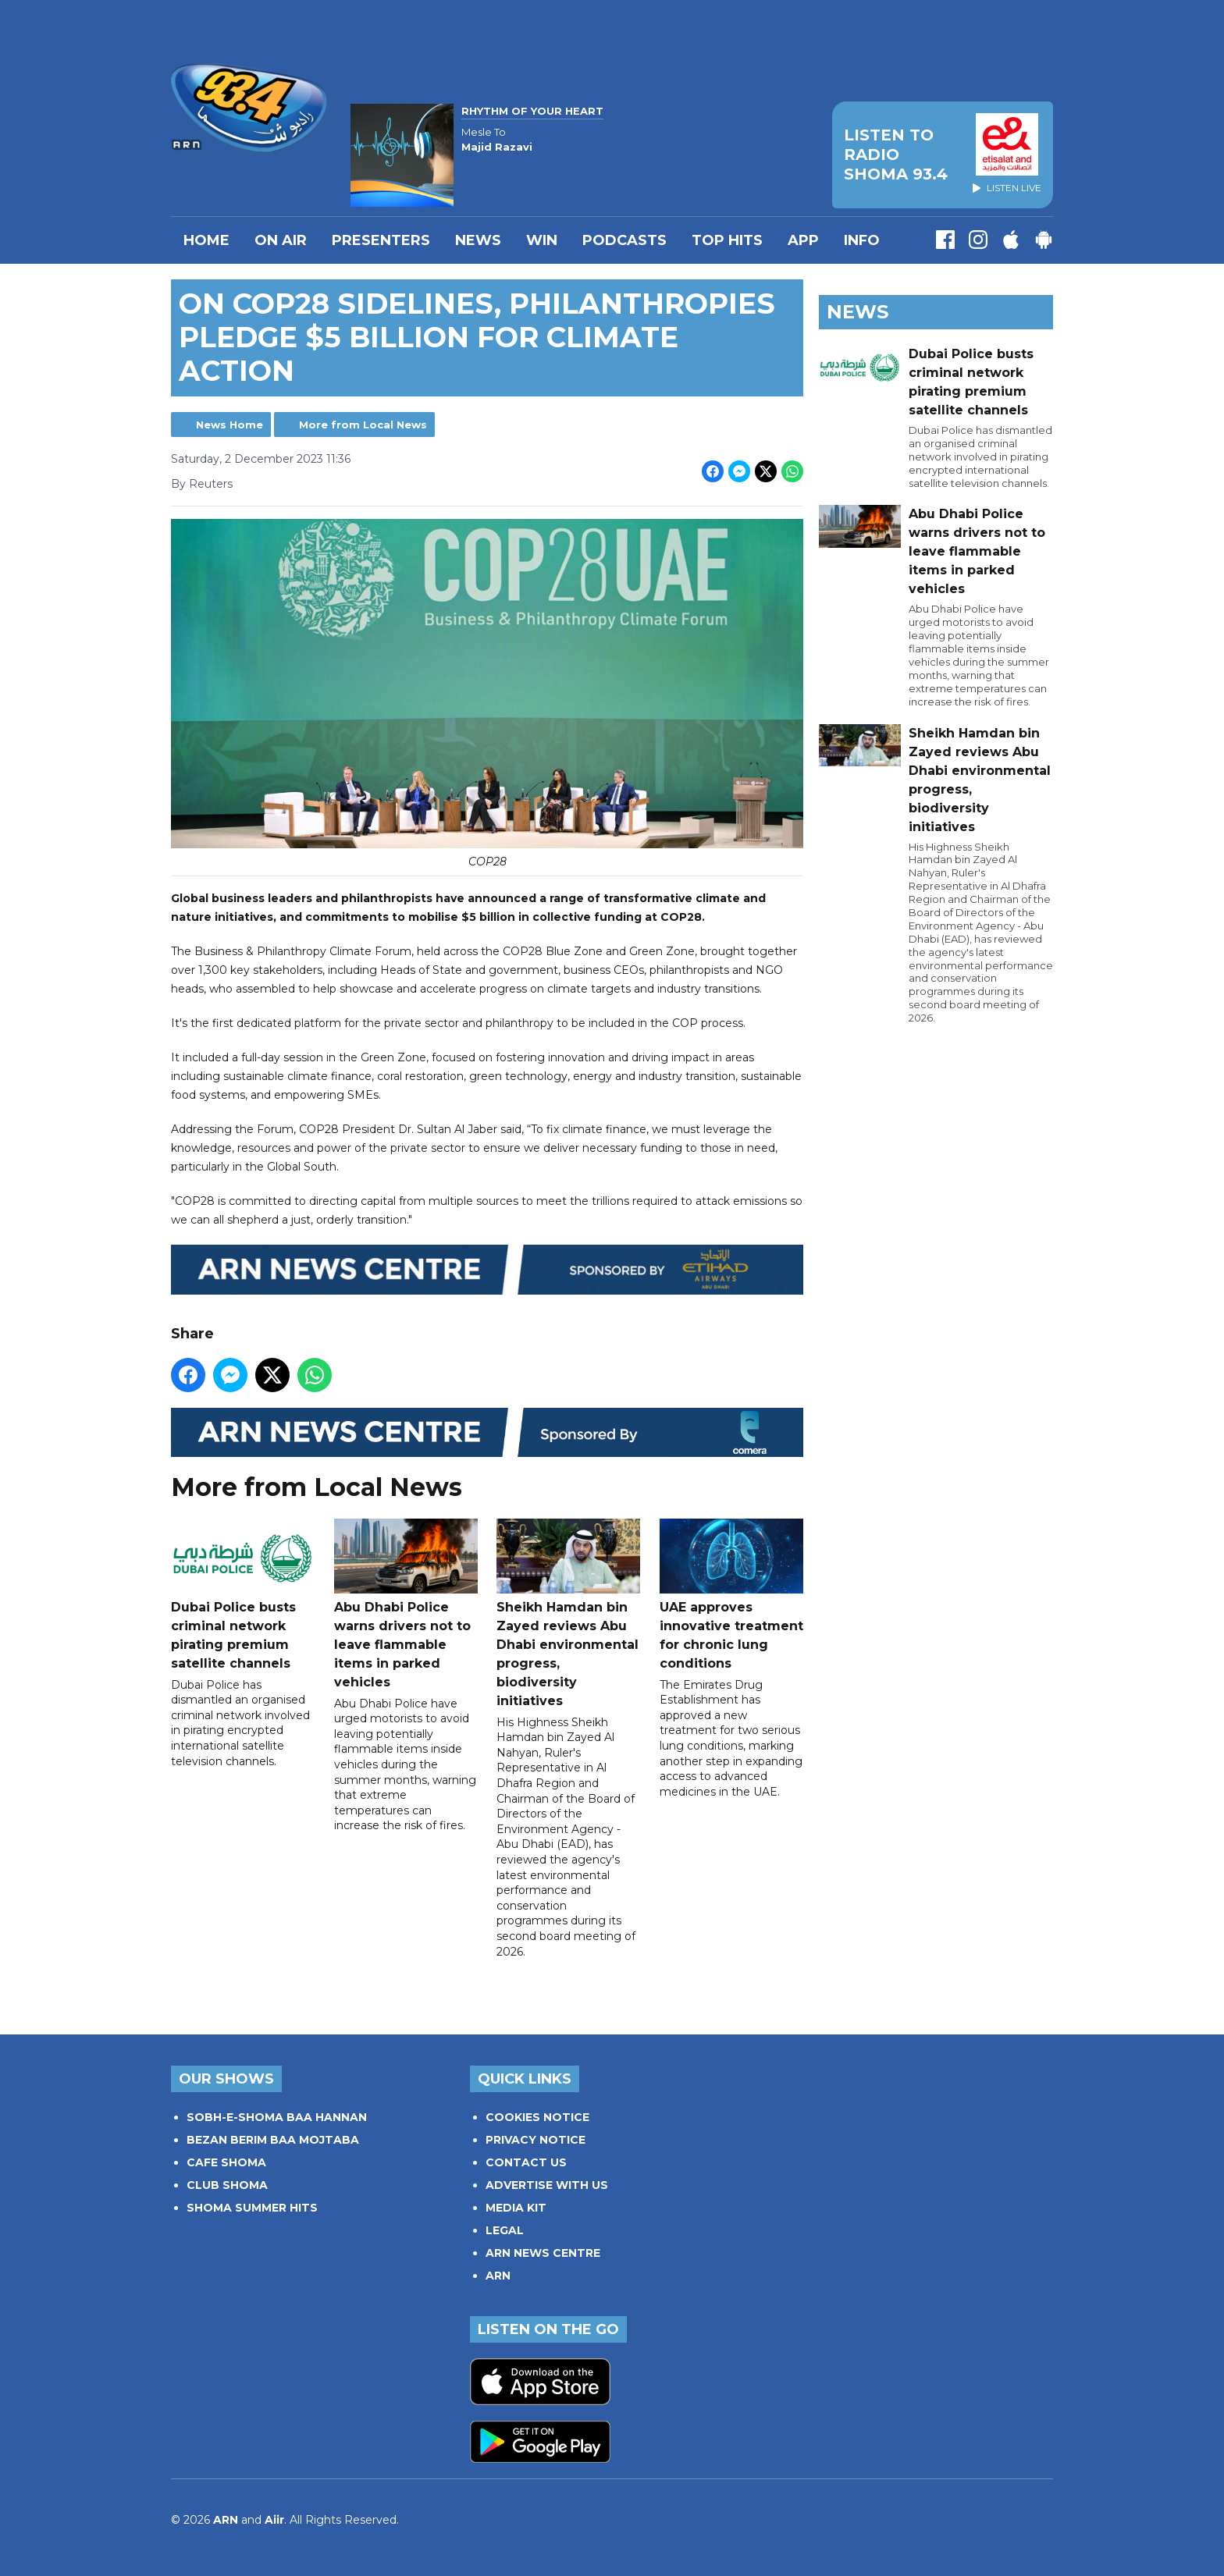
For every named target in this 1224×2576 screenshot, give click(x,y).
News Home (229, 424)
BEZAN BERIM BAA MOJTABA (273, 2140)
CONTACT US (526, 2162)
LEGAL (505, 2230)
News (478, 240)
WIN (541, 240)
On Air (280, 240)
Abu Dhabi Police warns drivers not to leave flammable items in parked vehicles (406, 1603)
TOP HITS (727, 240)
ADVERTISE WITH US (547, 2185)
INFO (862, 240)
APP (803, 240)
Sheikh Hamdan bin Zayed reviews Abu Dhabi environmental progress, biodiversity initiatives (568, 1612)
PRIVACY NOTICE (535, 2140)
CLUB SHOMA (227, 2185)
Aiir (274, 2520)
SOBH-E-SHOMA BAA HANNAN (277, 2117)
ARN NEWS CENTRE (543, 2253)
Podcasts (624, 240)
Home (206, 240)
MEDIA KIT (516, 2208)
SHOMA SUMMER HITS (252, 2208)
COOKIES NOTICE (537, 2117)
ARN (498, 2276)
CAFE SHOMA (226, 2162)
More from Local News (363, 424)
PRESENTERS (381, 240)
